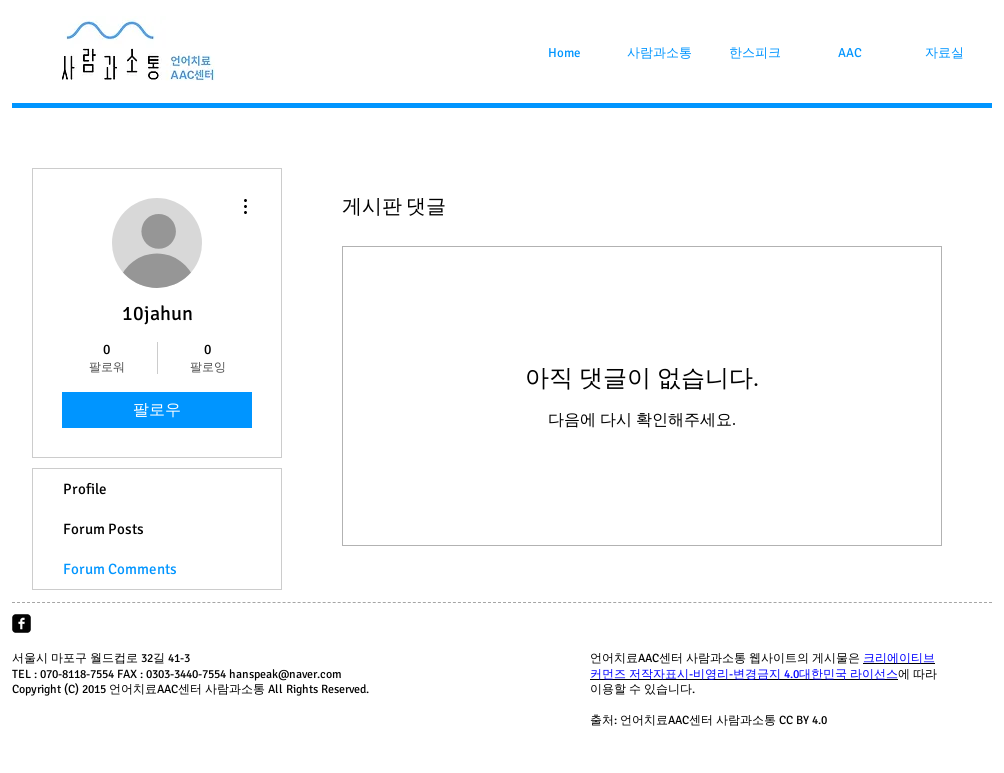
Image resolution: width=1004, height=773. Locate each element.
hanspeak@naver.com (285, 674)
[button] (659, 53)
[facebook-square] (21, 623)
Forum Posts (103, 529)
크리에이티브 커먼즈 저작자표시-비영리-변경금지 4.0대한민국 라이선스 (762, 666)
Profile (85, 489)
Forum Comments (120, 569)
